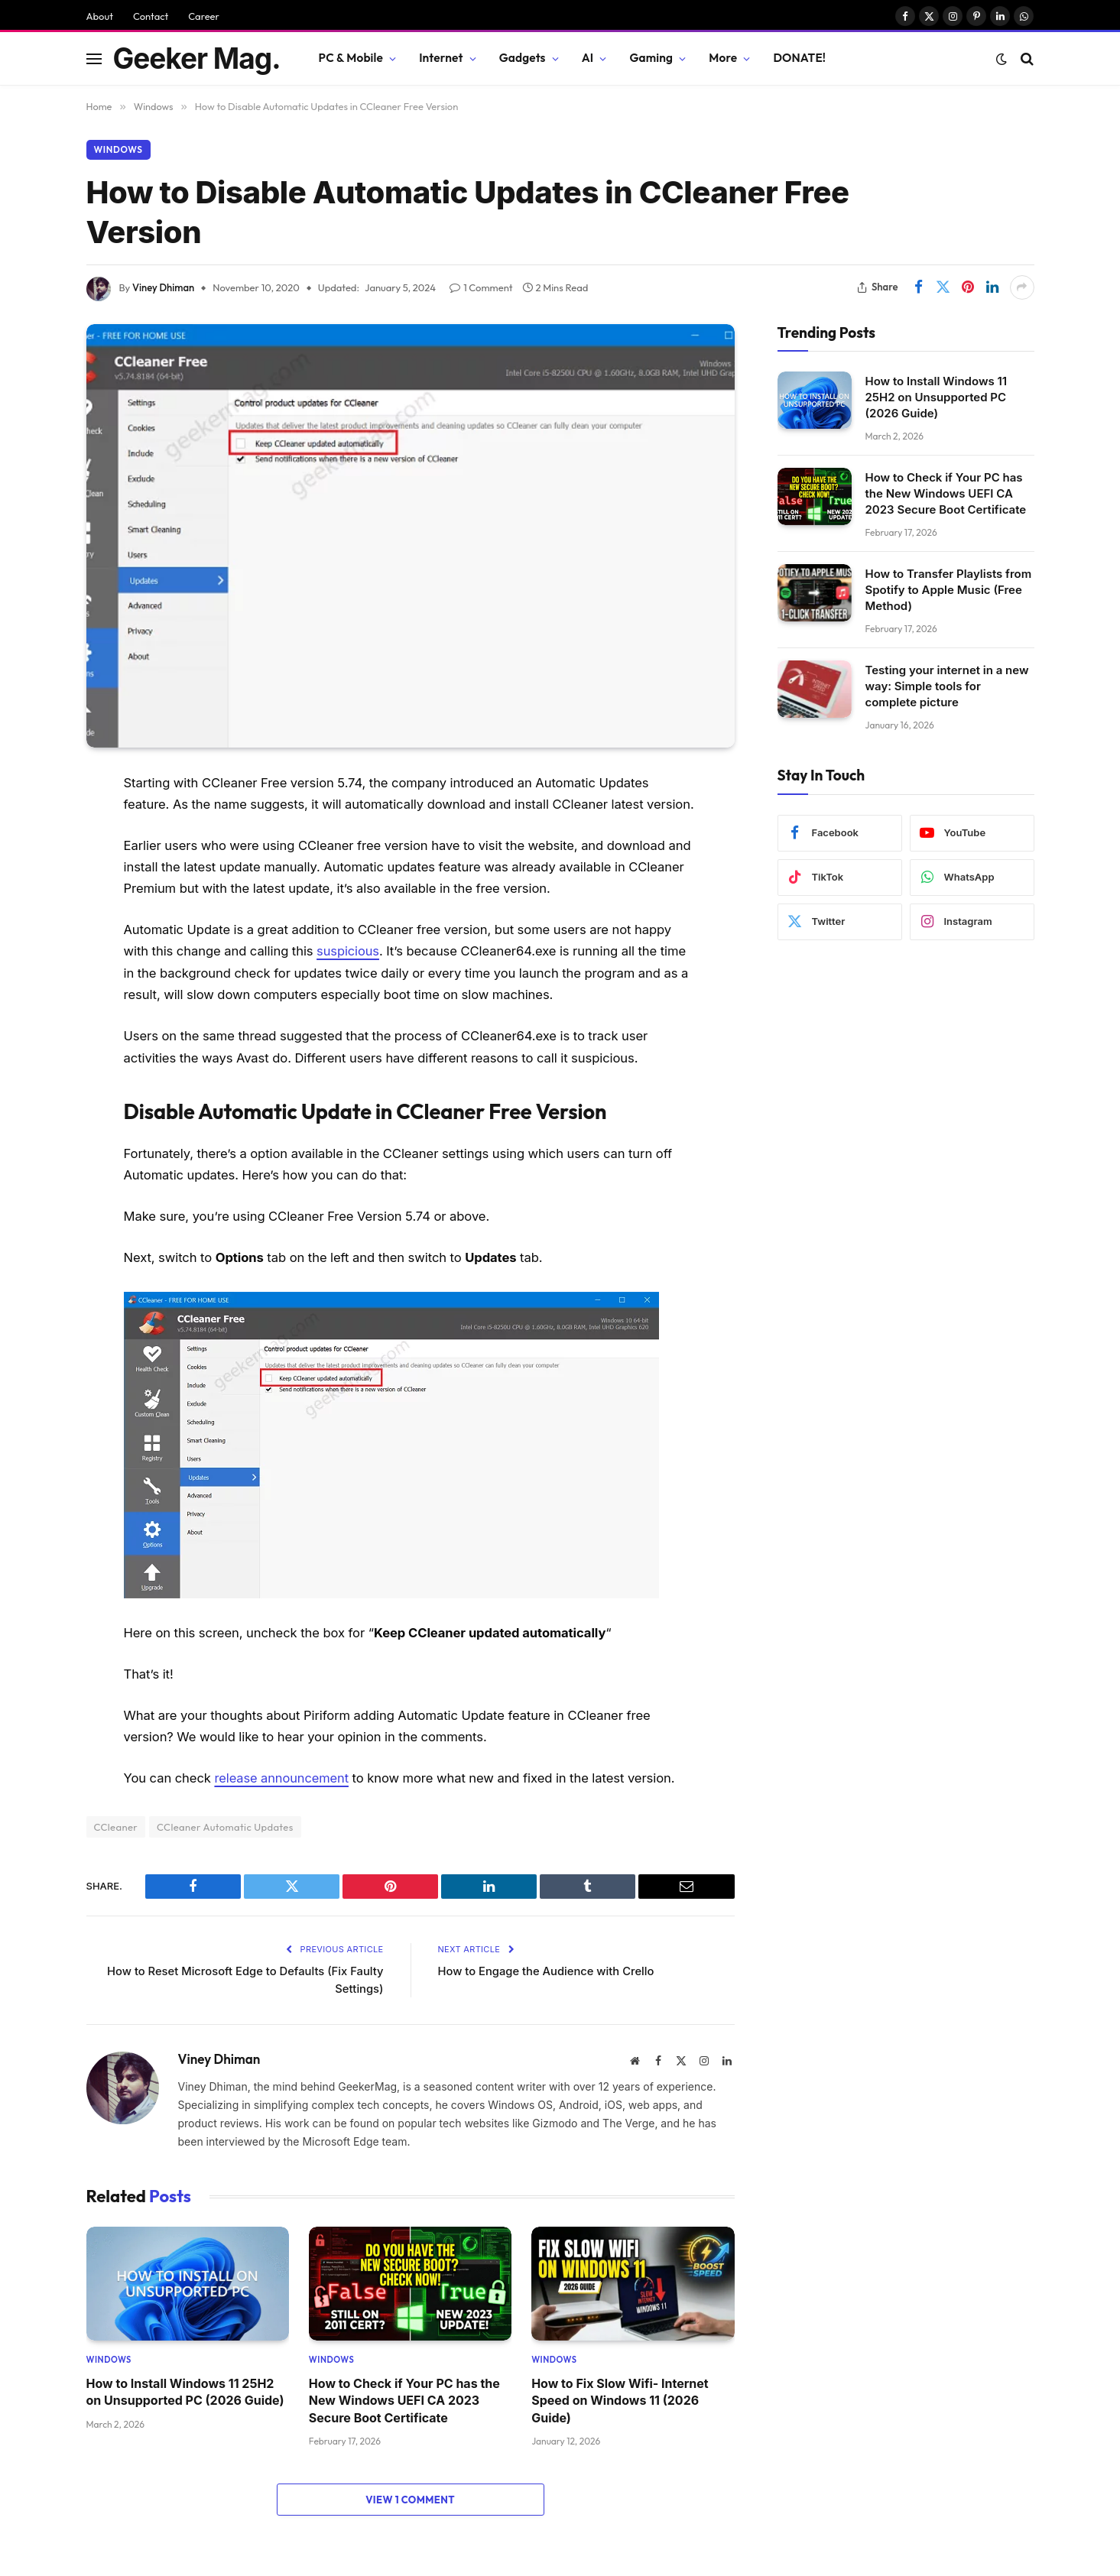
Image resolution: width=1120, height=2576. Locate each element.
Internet (441, 57)
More (723, 57)
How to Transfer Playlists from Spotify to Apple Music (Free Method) (948, 589)
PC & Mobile (351, 57)
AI (588, 57)
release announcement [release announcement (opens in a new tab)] (281, 1777)
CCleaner (116, 1825)
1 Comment (481, 287)
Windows (119, 149)
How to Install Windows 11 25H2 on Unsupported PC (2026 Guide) (185, 2391)
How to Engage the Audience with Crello (548, 1970)
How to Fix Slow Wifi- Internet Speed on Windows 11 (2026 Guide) (620, 2400)
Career (203, 16)
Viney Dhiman (163, 287)
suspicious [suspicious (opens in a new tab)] (348, 951)
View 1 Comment (410, 2499)
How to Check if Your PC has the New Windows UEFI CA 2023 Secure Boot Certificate (404, 2400)
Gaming (651, 57)
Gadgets (522, 57)
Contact (150, 16)
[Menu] (94, 58)
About (99, 16)
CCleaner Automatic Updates (225, 1825)
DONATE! (799, 57)
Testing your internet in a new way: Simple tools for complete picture (947, 686)
